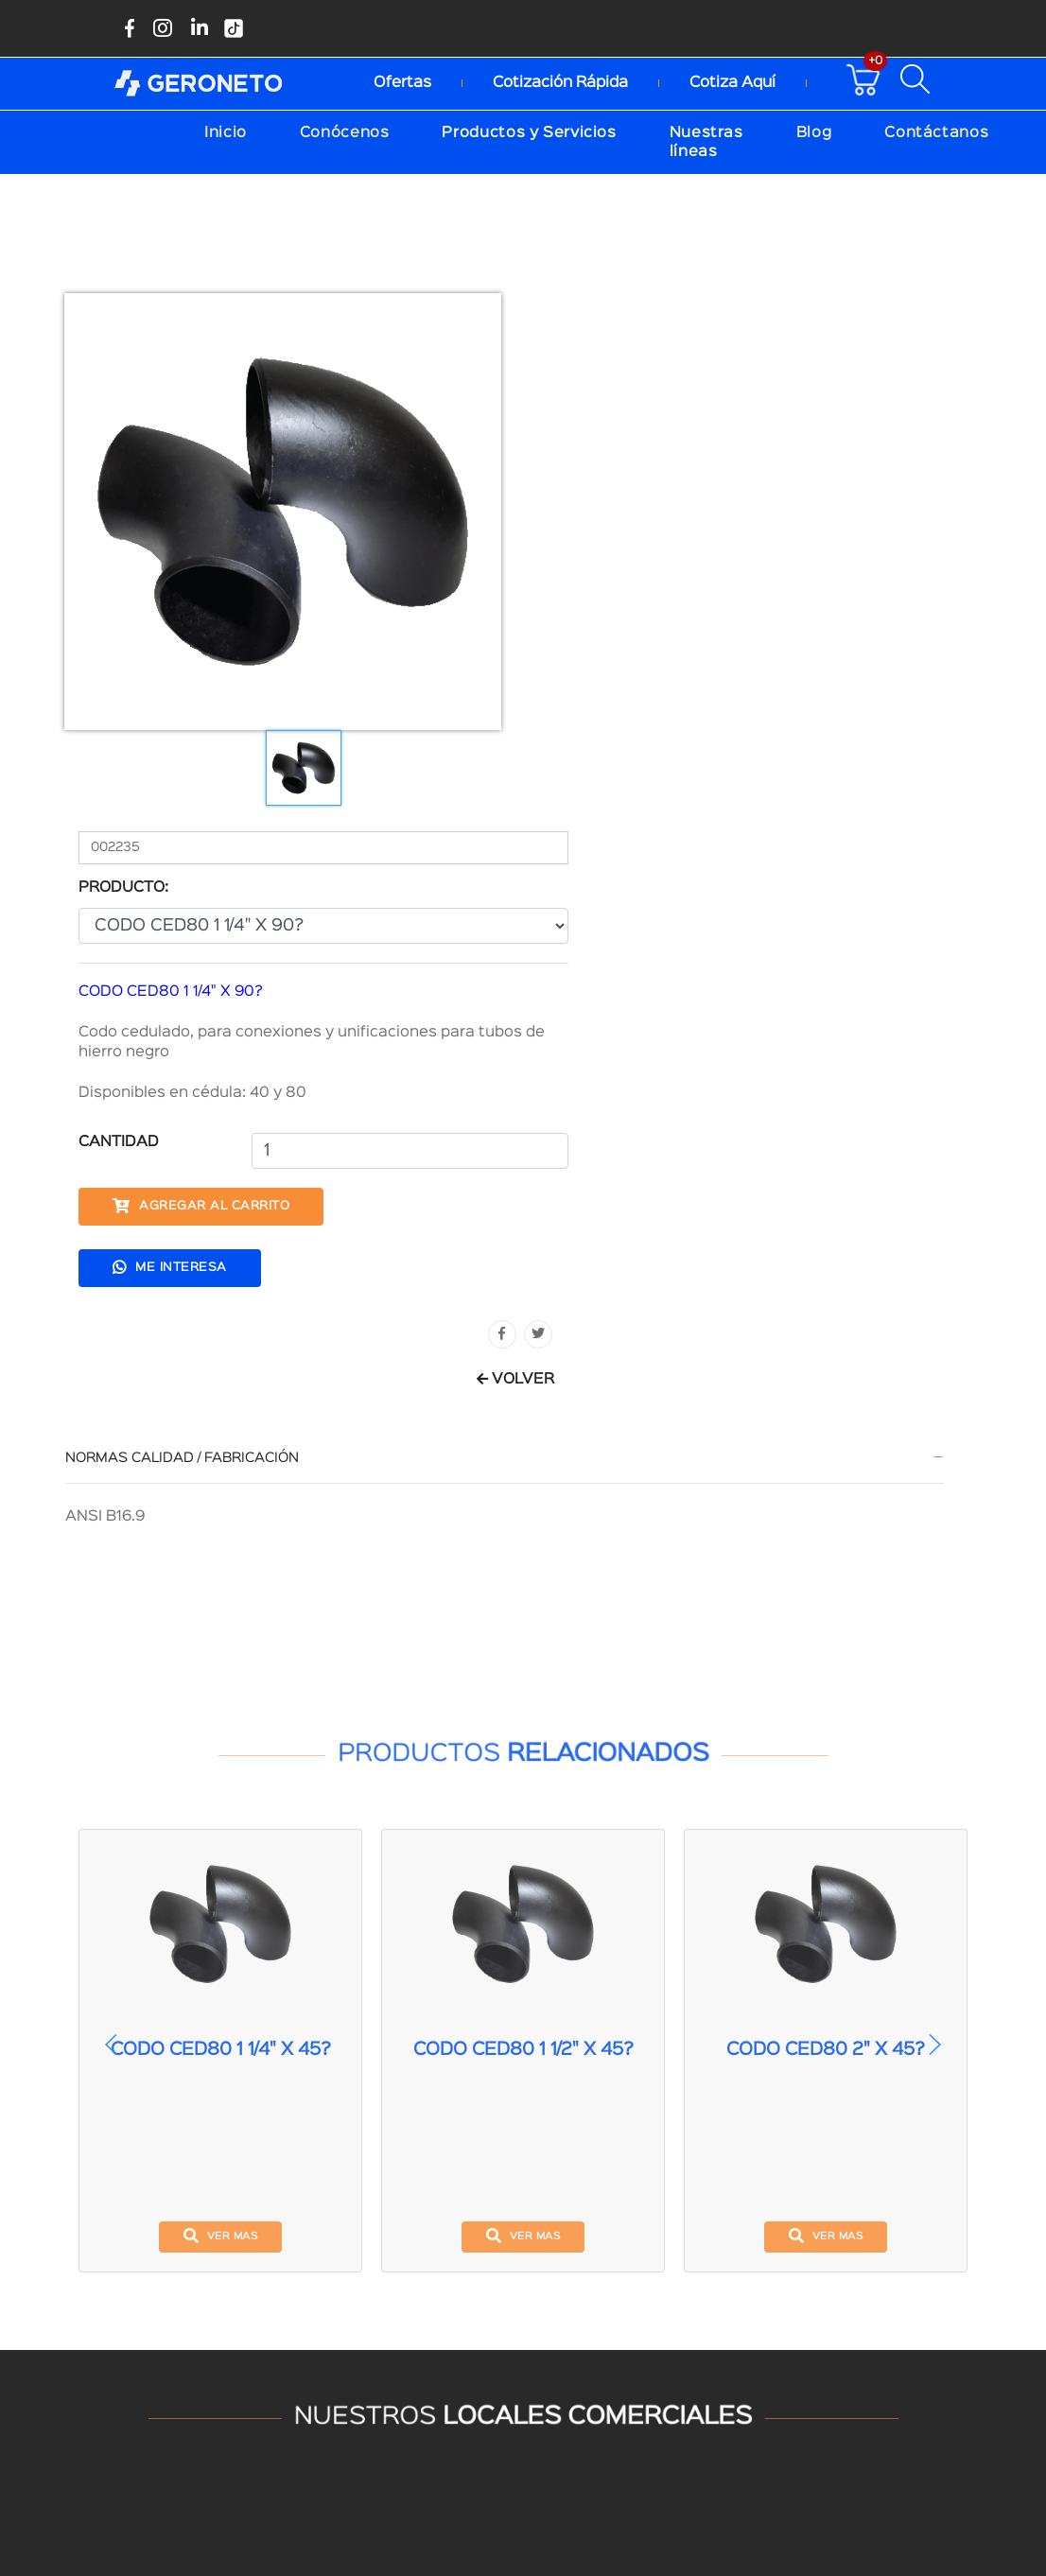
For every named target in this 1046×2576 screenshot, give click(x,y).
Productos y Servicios (529, 130)
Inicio (225, 130)
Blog (814, 130)
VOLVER (914, 842)
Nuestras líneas (706, 140)
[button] (934, 1512)
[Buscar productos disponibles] (922, 78)
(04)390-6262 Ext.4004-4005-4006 (288, 2279)
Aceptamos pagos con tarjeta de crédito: (512, 2368)
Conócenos (345, 130)
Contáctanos (936, 130)
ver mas (220, 1703)
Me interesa (628, 730)
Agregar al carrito (659, 669)
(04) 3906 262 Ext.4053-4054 (744, 2276)
